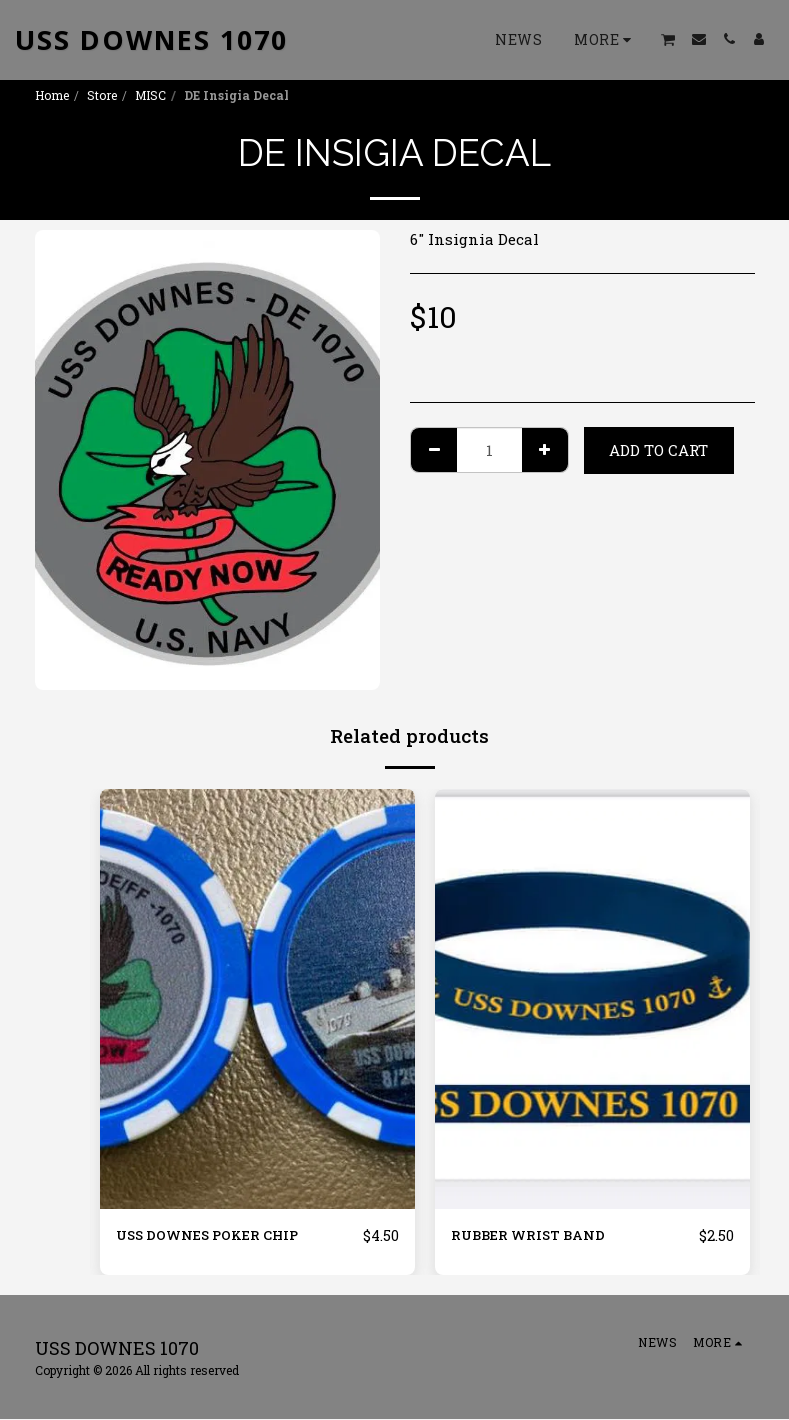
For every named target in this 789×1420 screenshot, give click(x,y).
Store (102, 95)
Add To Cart (658, 450)
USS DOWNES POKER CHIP (219, 1236)
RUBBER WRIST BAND (536, 1236)
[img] (257, 999)
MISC (150, 95)
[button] (668, 39)
